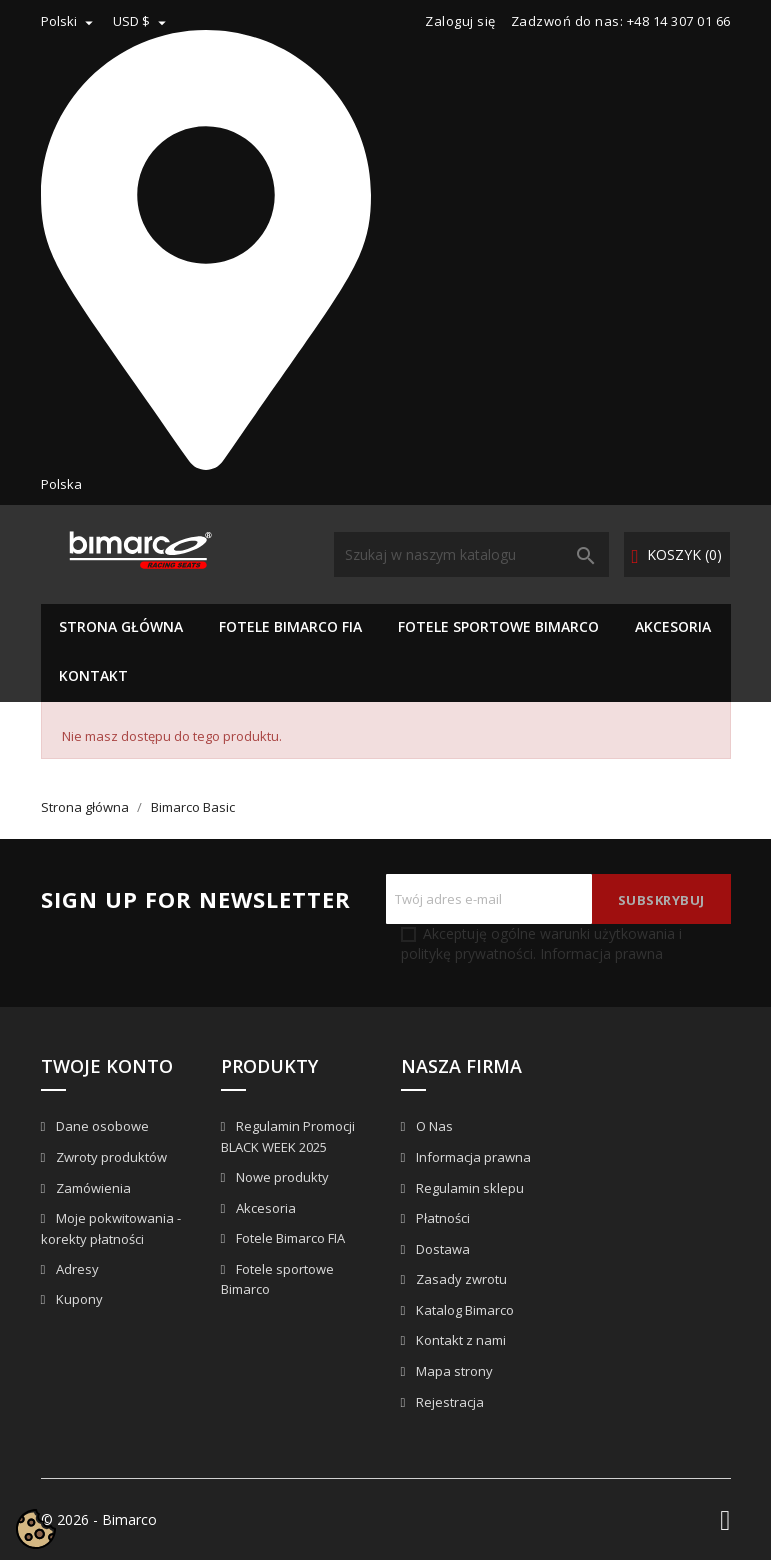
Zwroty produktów (110, 1157)
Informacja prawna (599, 953)
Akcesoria (673, 626)
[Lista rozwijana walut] (142, 21)
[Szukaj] (471, 554)
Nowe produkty (281, 1177)
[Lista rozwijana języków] (69, 21)
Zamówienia (92, 1188)
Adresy (76, 1269)
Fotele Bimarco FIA (290, 626)
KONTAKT (93, 675)
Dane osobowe (101, 1126)
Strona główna (121, 626)
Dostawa (441, 1249)
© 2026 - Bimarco (99, 1519)
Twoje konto (107, 1066)
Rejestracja (448, 1402)
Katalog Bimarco (463, 1310)
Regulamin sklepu (468, 1188)
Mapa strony (453, 1371)
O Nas (433, 1126)
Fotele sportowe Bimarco (498, 626)
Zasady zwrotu (460, 1279)
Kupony (78, 1299)
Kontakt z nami (459, 1340)
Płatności (441, 1218)
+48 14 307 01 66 (679, 21)
